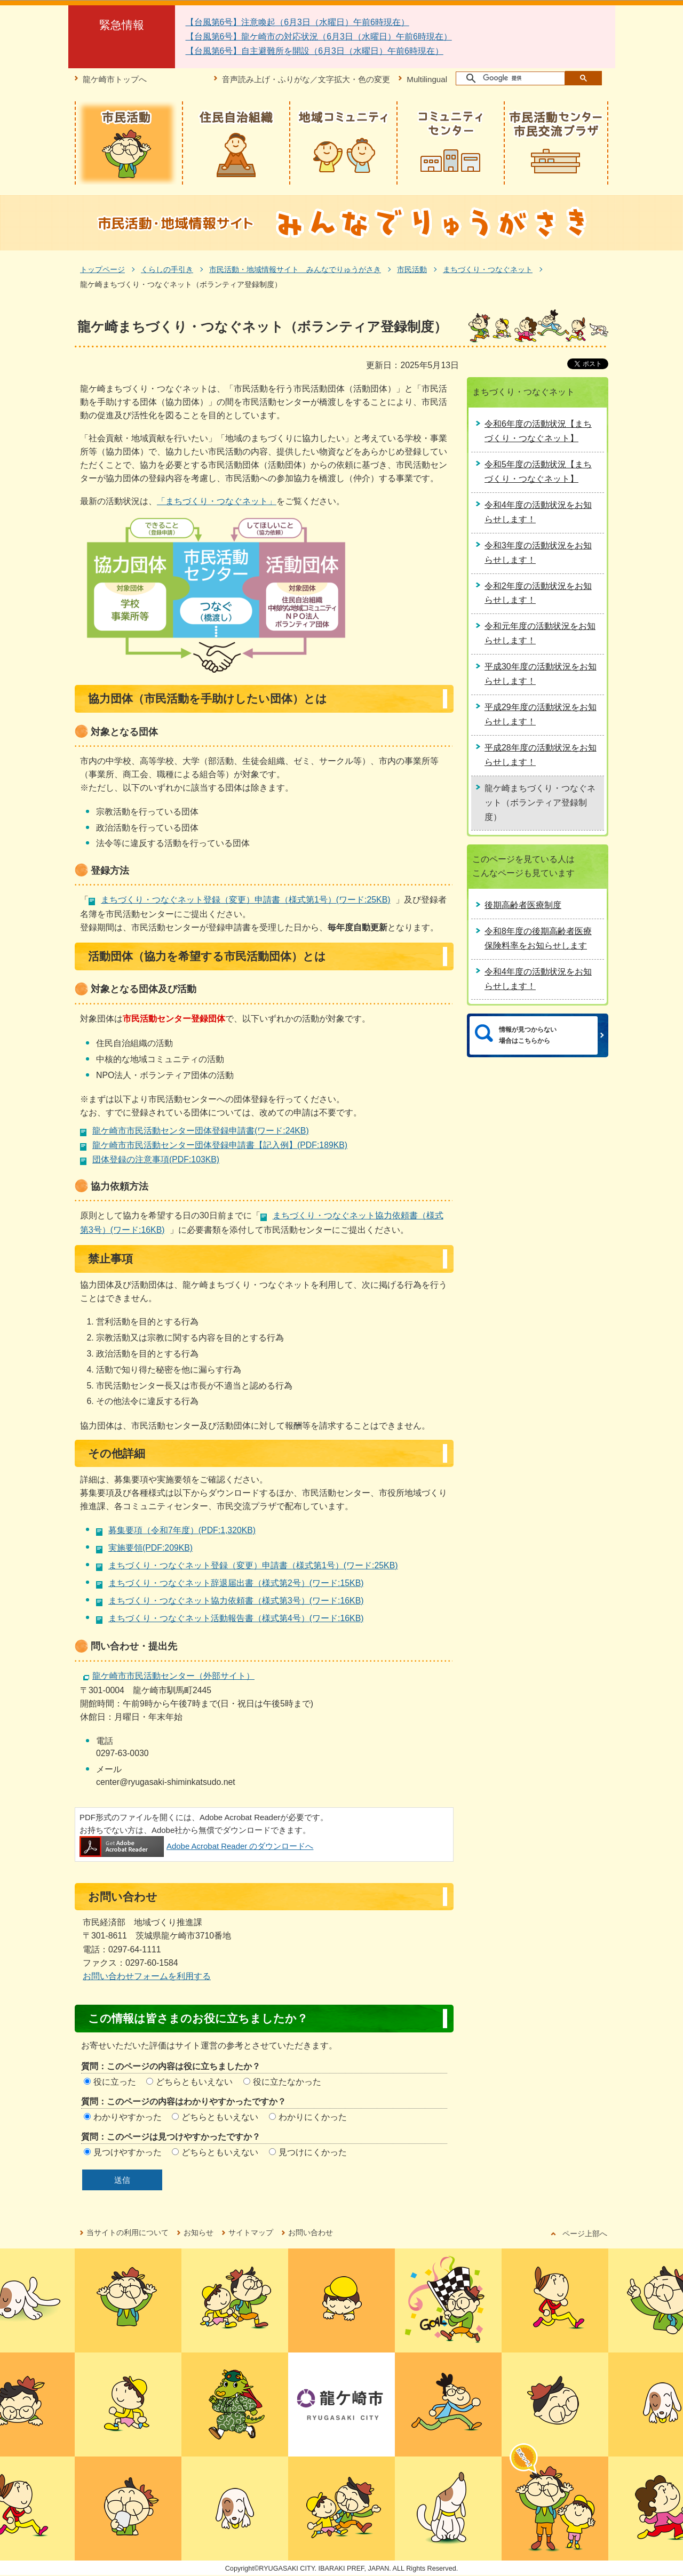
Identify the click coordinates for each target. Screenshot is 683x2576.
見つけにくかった (313, 2152)
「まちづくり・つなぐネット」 (216, 501)
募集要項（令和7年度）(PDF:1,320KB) (182, 1530)
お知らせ (198, 2232)
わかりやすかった (127, 2117)
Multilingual (427, 79)
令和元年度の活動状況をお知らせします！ (540, 633)
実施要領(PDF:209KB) (150, 1547)
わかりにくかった (313, 2117)
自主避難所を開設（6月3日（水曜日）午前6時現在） (342, 50)
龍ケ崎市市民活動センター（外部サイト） (173, 1675)
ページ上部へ (584, 2233)
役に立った (114, 2081)
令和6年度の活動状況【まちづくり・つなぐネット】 (538, 431)
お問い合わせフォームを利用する (147, 1976)
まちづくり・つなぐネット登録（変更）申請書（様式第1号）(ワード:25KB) (245, 899)
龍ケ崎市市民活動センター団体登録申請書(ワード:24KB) (200, 1130)
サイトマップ (250, 2232)
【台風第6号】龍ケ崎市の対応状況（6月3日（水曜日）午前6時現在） (319, 36)
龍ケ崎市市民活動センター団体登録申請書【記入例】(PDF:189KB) (219, 1145)
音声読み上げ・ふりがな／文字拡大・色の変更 (306, 79)
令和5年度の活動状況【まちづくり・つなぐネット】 (538, 471)
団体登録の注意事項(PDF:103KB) (155, 1159)
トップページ (102, 269)
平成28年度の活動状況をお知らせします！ (541, 755)
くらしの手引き (167, 269)
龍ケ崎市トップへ (115, 79)
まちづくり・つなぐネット (488, 269)
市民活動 (412, 269)
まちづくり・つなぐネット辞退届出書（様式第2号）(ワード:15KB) (235, 1583)
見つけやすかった (127, 2152)
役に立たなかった (287, 2081)
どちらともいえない (194, 2081)
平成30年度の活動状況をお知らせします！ (541, 673)
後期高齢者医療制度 (523, 905)
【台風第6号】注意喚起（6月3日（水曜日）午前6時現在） (297, 22)
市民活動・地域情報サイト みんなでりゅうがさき (295, 269)
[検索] (511, 78)
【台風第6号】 (214, 50)
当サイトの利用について (127, 2232)
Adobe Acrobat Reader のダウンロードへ (196, 1846)
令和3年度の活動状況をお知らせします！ (538, 552)
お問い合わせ (310, 2232)
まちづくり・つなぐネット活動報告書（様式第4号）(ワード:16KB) (235, 1618)
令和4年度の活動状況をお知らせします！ (538, 512)
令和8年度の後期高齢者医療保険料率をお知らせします (538, 938)
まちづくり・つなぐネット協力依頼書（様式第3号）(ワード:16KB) (235, 1600)
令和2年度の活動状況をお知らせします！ (538, 593)
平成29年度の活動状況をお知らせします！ (541, 714)
